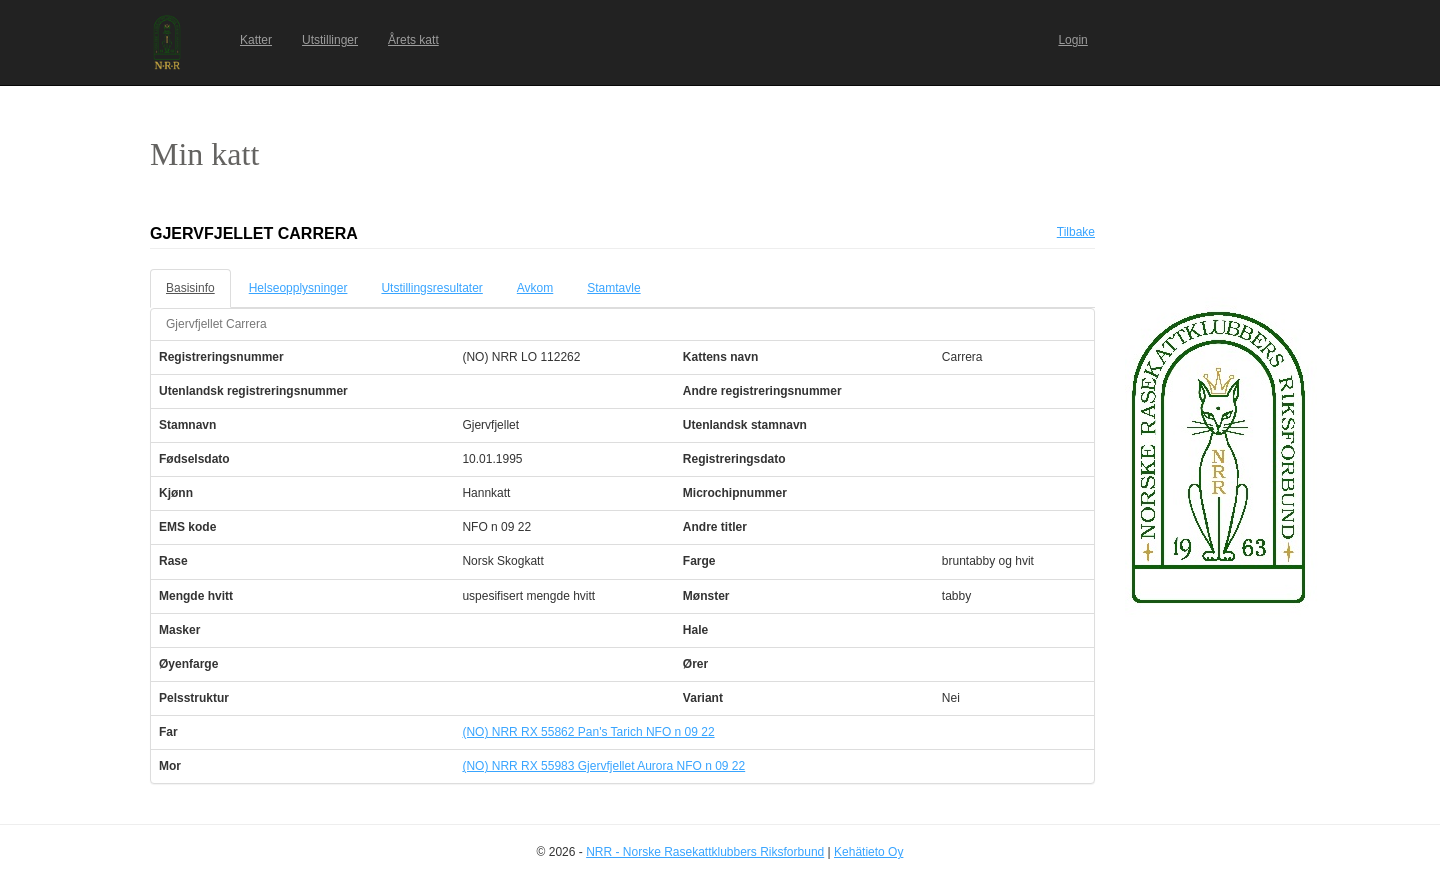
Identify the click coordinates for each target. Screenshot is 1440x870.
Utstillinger (330, 40)
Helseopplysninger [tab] (298, 288)
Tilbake (1076, 232)
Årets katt (413, 40)
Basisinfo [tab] (190, 288)
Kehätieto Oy (868, 852)
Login (1072, 40)
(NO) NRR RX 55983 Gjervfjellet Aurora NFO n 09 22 (603, 766)
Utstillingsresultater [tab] (431, 288)
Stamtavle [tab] (613, 288)
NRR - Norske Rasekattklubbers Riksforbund (705, 852)
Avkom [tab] (535, 288)
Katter (256, 40)
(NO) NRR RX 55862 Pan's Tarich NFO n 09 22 (588, 732)
